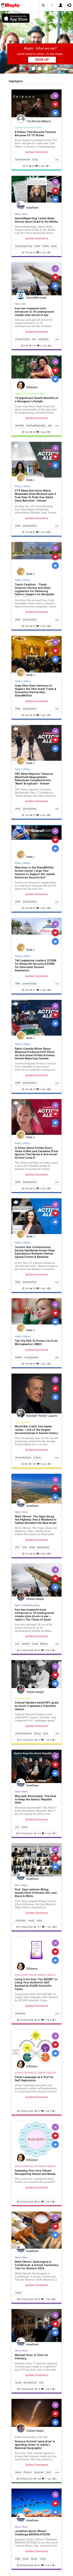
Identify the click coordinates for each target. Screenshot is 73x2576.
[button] (43, 5)
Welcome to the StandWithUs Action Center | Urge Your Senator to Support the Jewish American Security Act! (35, 872)
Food (34, 159)
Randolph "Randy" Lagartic (41, 1415)
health (18, 1357)
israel (37, 246)
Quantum (39, 2472)
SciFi (48, 2472)
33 (32, 815)
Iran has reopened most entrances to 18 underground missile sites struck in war (34, 312)
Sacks (34, 2558)
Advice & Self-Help (24, 1974)
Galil (24, 1547)
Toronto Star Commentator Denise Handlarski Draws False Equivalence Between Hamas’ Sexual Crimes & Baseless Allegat (35, 1253)
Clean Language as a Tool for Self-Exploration (34, 2078)
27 (32, 1089)
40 (33, 252)
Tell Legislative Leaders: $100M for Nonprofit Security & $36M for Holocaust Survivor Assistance (35, 965)
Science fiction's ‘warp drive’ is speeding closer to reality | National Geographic (35, 2445)
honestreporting (23, 246)
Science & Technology (25, 2437)
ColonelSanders (23, 1733)
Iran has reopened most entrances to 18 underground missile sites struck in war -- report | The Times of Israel (34, 1614)
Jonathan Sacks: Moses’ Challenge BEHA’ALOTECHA (32, 2532)
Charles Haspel (35, 1599)
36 (32, 1553)
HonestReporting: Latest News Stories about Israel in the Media (36, 220)
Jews (39, 1920)
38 (32, 432)
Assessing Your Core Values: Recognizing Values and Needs (35, 2172)
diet (50, 425)
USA (41, 2382)
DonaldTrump (22, 339)
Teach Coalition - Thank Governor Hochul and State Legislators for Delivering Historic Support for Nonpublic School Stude (35, 591)
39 (32, 1363)
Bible (17, 2558)
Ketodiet (19, 425)
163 (37, 2478)
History (18, 1422)
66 (37, 2565)
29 (32, 715)
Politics (18, 486)
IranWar (26, 1643)
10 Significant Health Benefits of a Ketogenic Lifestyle (36, 399)
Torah (43, 2558)
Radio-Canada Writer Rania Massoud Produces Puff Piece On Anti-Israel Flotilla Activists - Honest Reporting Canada (35, 1053)
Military (44, 1643)
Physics (28, 2472)
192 (32, 1463)
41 (33, 990)
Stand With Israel (36, 297)
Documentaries (23, 1457)
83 (37, 2299)
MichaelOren (30, 2382)
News (17, 214)
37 (37, 1739)
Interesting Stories (31, 1605)
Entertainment (22, 159)
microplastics (31, 1357)
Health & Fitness (23, 393)
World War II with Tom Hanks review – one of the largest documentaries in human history (36, 1430)
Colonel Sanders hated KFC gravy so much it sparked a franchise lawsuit (36, 1706)
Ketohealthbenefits (36, 425)
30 (32, 908)
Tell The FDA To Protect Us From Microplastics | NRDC (36, 1342)
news (54, 246)
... (57, 159)
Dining (37, 1733)
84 (37, 1650)
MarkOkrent (43, 1547)
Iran (24, 303)
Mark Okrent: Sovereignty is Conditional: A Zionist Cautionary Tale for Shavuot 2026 (36, 2265)
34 (32, 626)
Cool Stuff (42, 2437)
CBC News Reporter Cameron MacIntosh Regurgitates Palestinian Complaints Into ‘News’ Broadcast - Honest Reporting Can (34, 780)
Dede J (30, 480)
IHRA (17, 525)
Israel (32, 1547)
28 (32, 532)
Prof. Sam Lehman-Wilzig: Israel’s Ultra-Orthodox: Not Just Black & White (36, 1893)
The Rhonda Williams (38, 121)
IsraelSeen (32, 207)
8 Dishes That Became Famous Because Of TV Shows (35, 133)
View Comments (36, 152)
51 (37, 2111)
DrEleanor (32, 387)
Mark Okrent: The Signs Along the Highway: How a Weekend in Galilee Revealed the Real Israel (36, 1520)
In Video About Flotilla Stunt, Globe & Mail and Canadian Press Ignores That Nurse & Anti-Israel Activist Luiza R (36, 1152)
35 (31, 166)
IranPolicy (43, 339)
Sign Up (42, 59)
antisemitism (29, 525)
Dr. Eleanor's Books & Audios (49, 1974)
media (45, 246)
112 (37, 1833)
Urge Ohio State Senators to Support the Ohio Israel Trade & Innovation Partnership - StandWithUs (35, 690)
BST (17, 1547)
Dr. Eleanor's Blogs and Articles (50, 2072)
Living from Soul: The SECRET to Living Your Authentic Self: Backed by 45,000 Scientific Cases (36, 1984)
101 (37, 1927)
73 (37, 2389)
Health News (39, 393)
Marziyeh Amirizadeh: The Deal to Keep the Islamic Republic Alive (35, 1799)
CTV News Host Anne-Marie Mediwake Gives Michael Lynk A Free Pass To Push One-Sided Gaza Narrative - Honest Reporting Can (35, 497)
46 (37, 2019)
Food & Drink (21, 127)
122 (32, 345)
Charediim (20, 1920)
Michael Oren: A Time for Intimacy (31, 2356)
